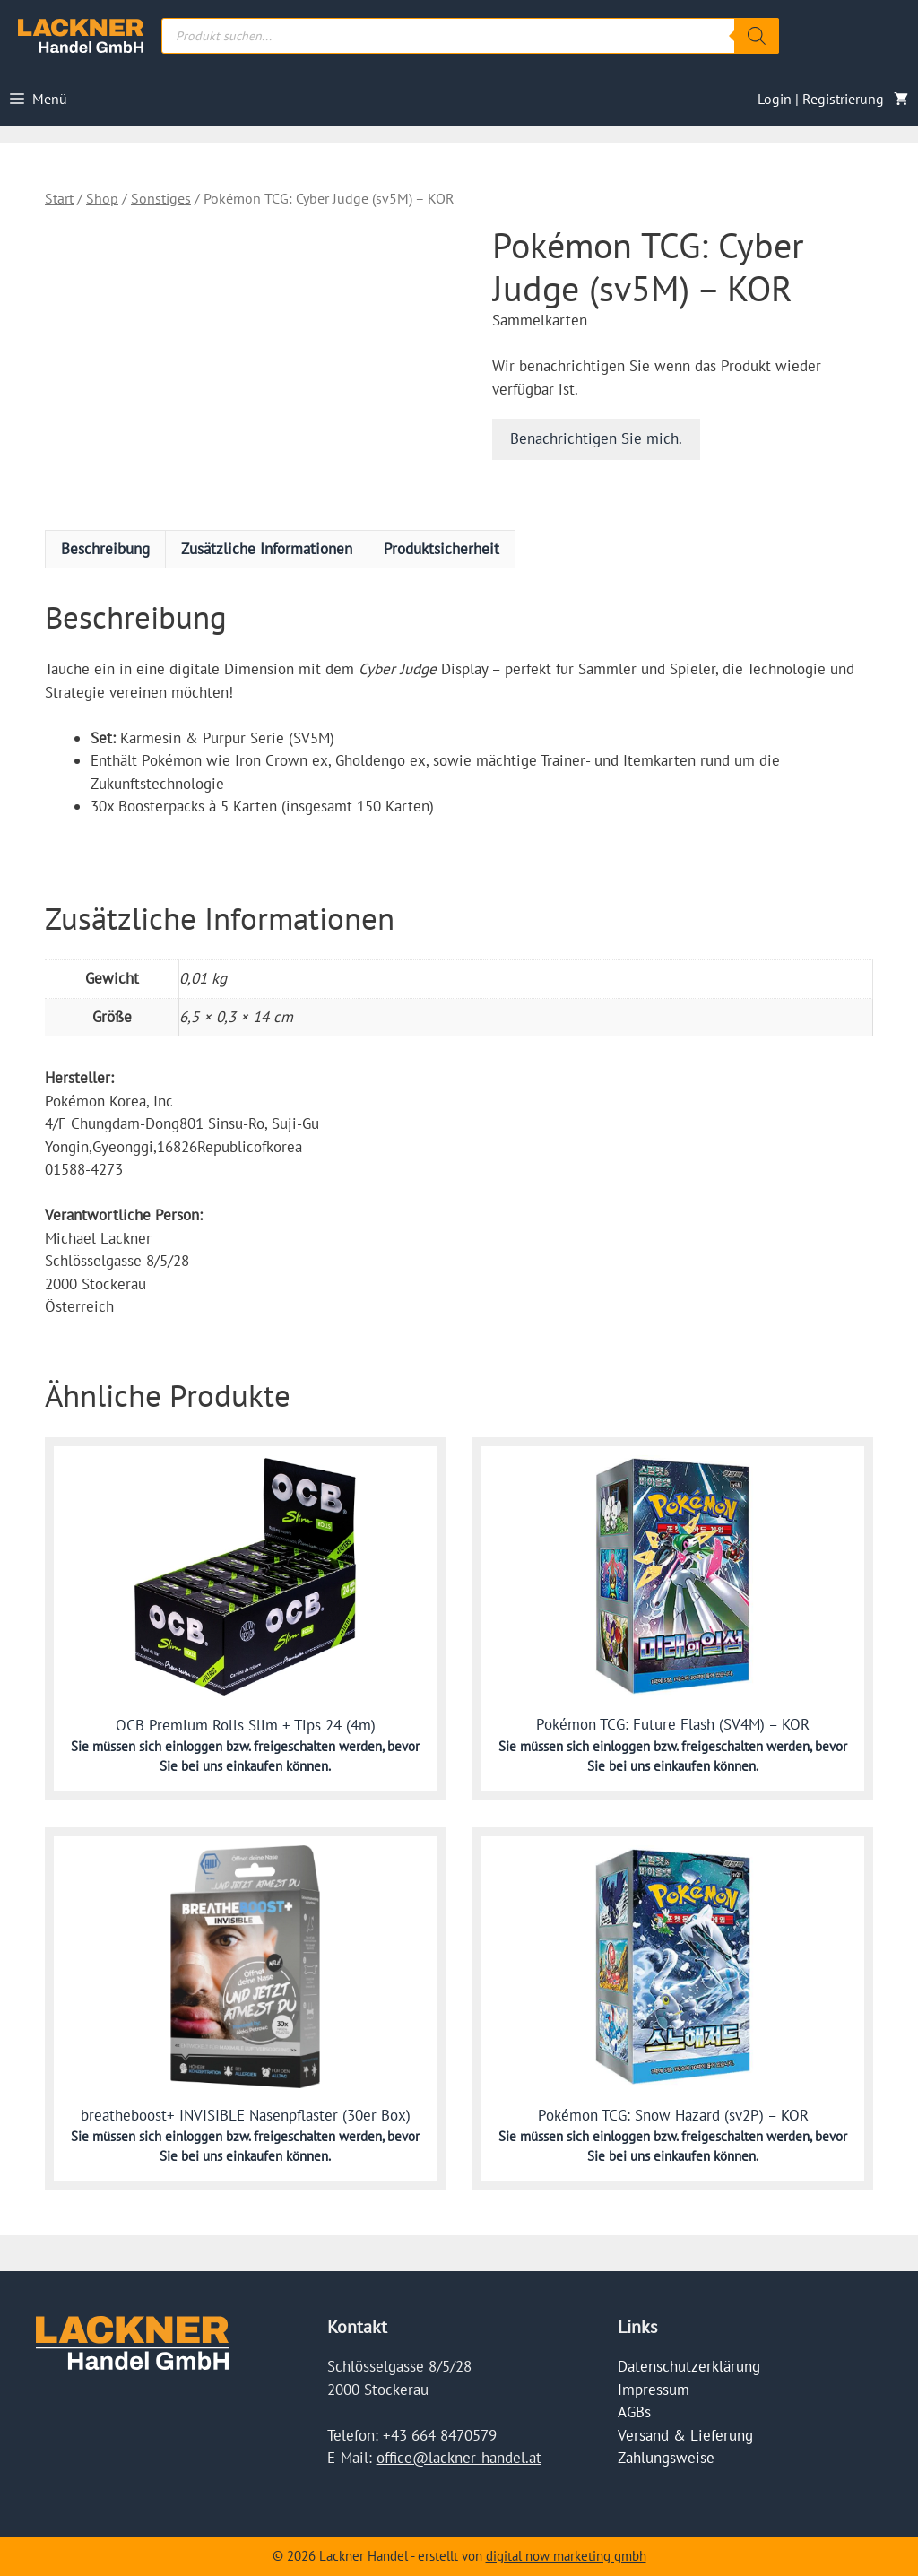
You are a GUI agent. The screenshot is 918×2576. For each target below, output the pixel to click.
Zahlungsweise (666, 2458)
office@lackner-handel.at (459, 2458)
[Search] (756, 36)
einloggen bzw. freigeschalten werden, (276, 1746)
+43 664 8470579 (440, 2435)
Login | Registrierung (821, 99)
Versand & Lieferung (685, 2435)
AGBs (634, 2412)
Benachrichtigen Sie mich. (596, 438)
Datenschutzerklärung (689, 2366)
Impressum (653, 2389)
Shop (102, 198)
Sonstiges (161, 198)
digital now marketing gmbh (566, 2555)
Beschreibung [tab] (105, 549)
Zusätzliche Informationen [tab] (266, 549)
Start (59, 198)
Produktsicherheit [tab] (441, 549)
